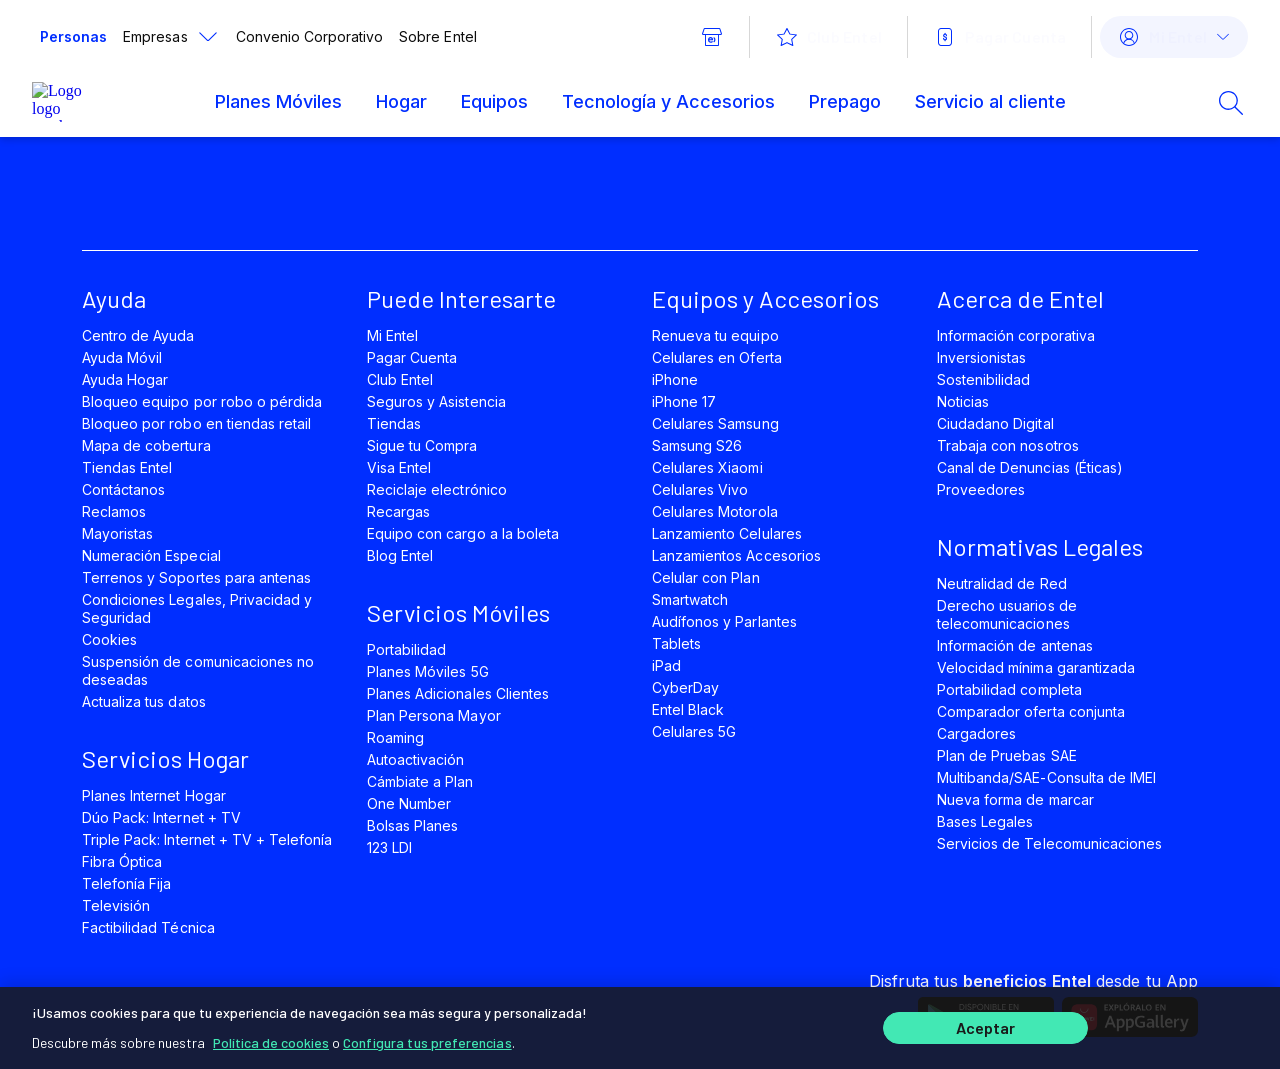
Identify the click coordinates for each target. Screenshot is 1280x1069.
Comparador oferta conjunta (1031, 711)
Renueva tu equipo (715, 335)
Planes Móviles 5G (428, 671)
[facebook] (226, 202)
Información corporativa (1016, 335)
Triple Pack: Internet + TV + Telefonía (207, 839)
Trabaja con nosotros (1008, 445)
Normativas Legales (1040, 546)
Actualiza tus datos (144, 701)
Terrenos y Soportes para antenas (196, 577)
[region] (640, 1026)
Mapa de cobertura (146, 445)
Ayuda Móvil (122, 357)
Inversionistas (982, 357)
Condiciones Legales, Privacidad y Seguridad (197, 608)
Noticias (963, 401)
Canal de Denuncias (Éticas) (1030, 467)
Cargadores (976, 733)
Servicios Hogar (165, 758)
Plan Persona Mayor (434, 715)
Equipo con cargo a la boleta (463, 533)
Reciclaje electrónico (437, 489)
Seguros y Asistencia (436, 401)
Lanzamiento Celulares (727, 533)
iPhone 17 (684, 401)
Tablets (676, 643)
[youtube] (362, 202)
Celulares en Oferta (717, 357)
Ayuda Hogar (125, 379)
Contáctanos (123, 489)
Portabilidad (406, 649)
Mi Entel (392, 335)
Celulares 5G (694, 731)
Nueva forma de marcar (1015, 799)
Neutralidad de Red (1002, 583)
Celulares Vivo (700, 489)
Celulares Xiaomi (707, 467)
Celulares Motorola (715, 511)
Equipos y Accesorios (765, 298)
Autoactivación (416, 759)
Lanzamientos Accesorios (736, 555)
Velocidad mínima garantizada (1036, 667)
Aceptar (986, 1026)
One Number (409, 803)
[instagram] (430, 202)
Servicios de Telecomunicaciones (1049, 843)
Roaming (395, 737)
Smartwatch (690, 599)
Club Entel (400, 379)
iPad (666, 665)
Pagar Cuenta (412, 357)
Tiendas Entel (127, 467)
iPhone (675, 379)
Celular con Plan (706, 577)
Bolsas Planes (412, 825)
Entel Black (688, 709)
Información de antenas (1015, 645)
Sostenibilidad (984, 379)
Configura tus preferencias (427, 1038)
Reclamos (114, 511)
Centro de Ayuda (138, 335)
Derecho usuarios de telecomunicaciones (1007, 614)
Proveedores (981, 489)
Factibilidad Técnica (148, 927)
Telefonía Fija (127, 883)
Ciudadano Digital (995, 423)
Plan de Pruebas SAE (1007, 755)
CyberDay (685, 687)
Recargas (398, 511)
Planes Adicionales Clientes (458, 693)
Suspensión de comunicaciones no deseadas (198, 670)
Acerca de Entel (1020, 298)
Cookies (109, 639)
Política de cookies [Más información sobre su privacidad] (271, 1038)
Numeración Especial (151, 555)
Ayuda (114, 298)
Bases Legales (985, 821)
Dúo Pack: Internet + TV (161, 817)
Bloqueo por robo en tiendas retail (196, 423)
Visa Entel (399, 467)
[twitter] (294, 202)
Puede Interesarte (461, 298)
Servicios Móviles (458, 612)
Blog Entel (400, 555)
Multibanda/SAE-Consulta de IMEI (1046, 777)
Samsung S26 (697, 445)
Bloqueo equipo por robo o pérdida (202, 401)
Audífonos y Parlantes (724, 621)
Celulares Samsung (715, 423)
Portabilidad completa (1009, 689)
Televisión (116, 905)
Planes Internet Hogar (154, 795)
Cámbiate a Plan (420, 781)
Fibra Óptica (122, 861)
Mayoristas (117, 533)
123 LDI (389, 847)
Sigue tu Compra (422, 445)
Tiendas (394, 423)
